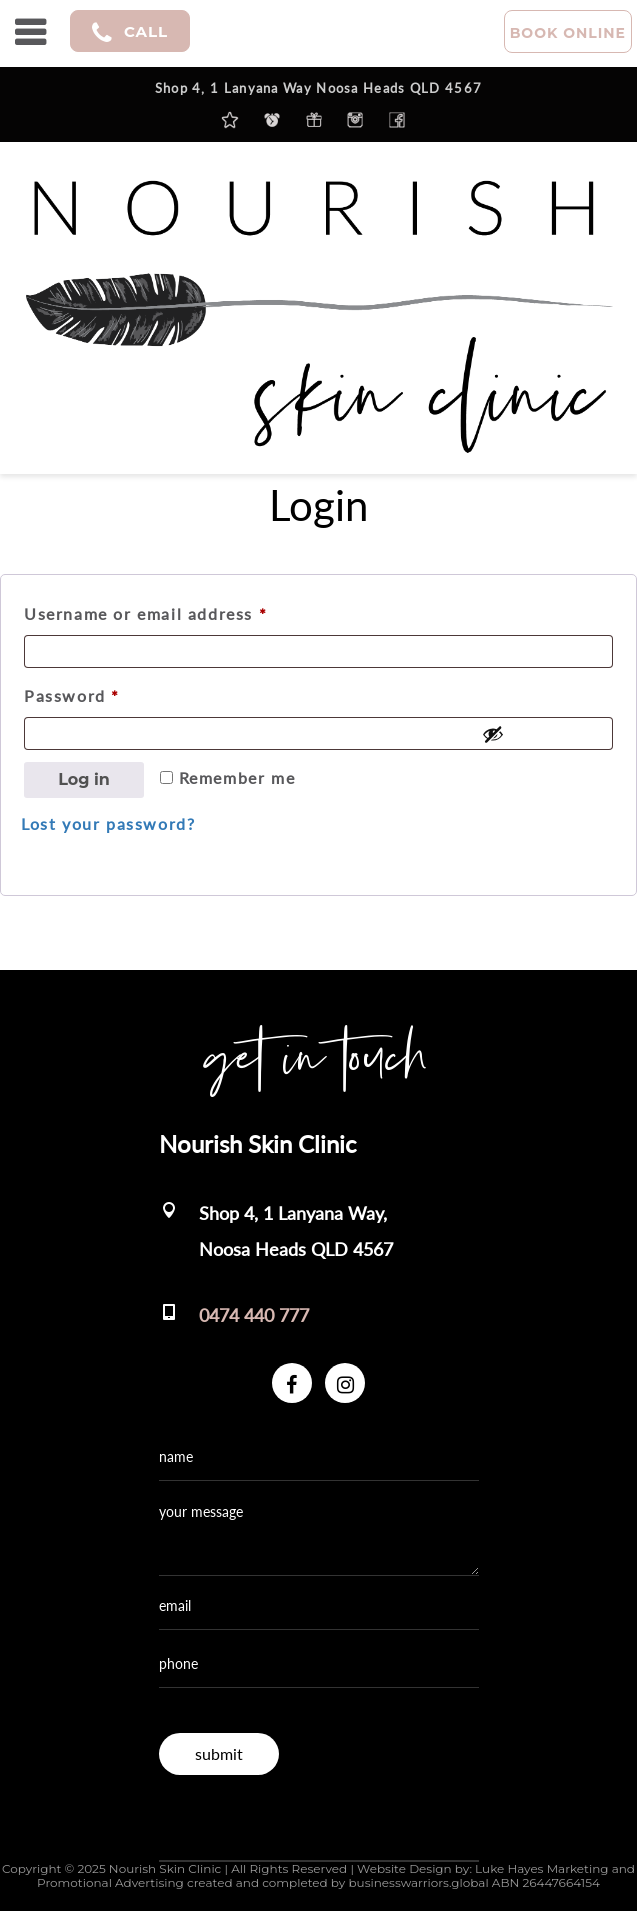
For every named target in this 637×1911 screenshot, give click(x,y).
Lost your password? (108, 823)
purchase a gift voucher (314, 120)
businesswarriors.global (418, 1882)
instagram (355, 120)
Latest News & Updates (230, 120)
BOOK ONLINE (568, 33)
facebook (397, 120)
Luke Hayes (509, 1868)
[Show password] (542, 734)
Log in (84, 779)
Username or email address (182, 610)
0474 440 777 (254, 1315)
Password (109, 692)
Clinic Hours (272, 120)
